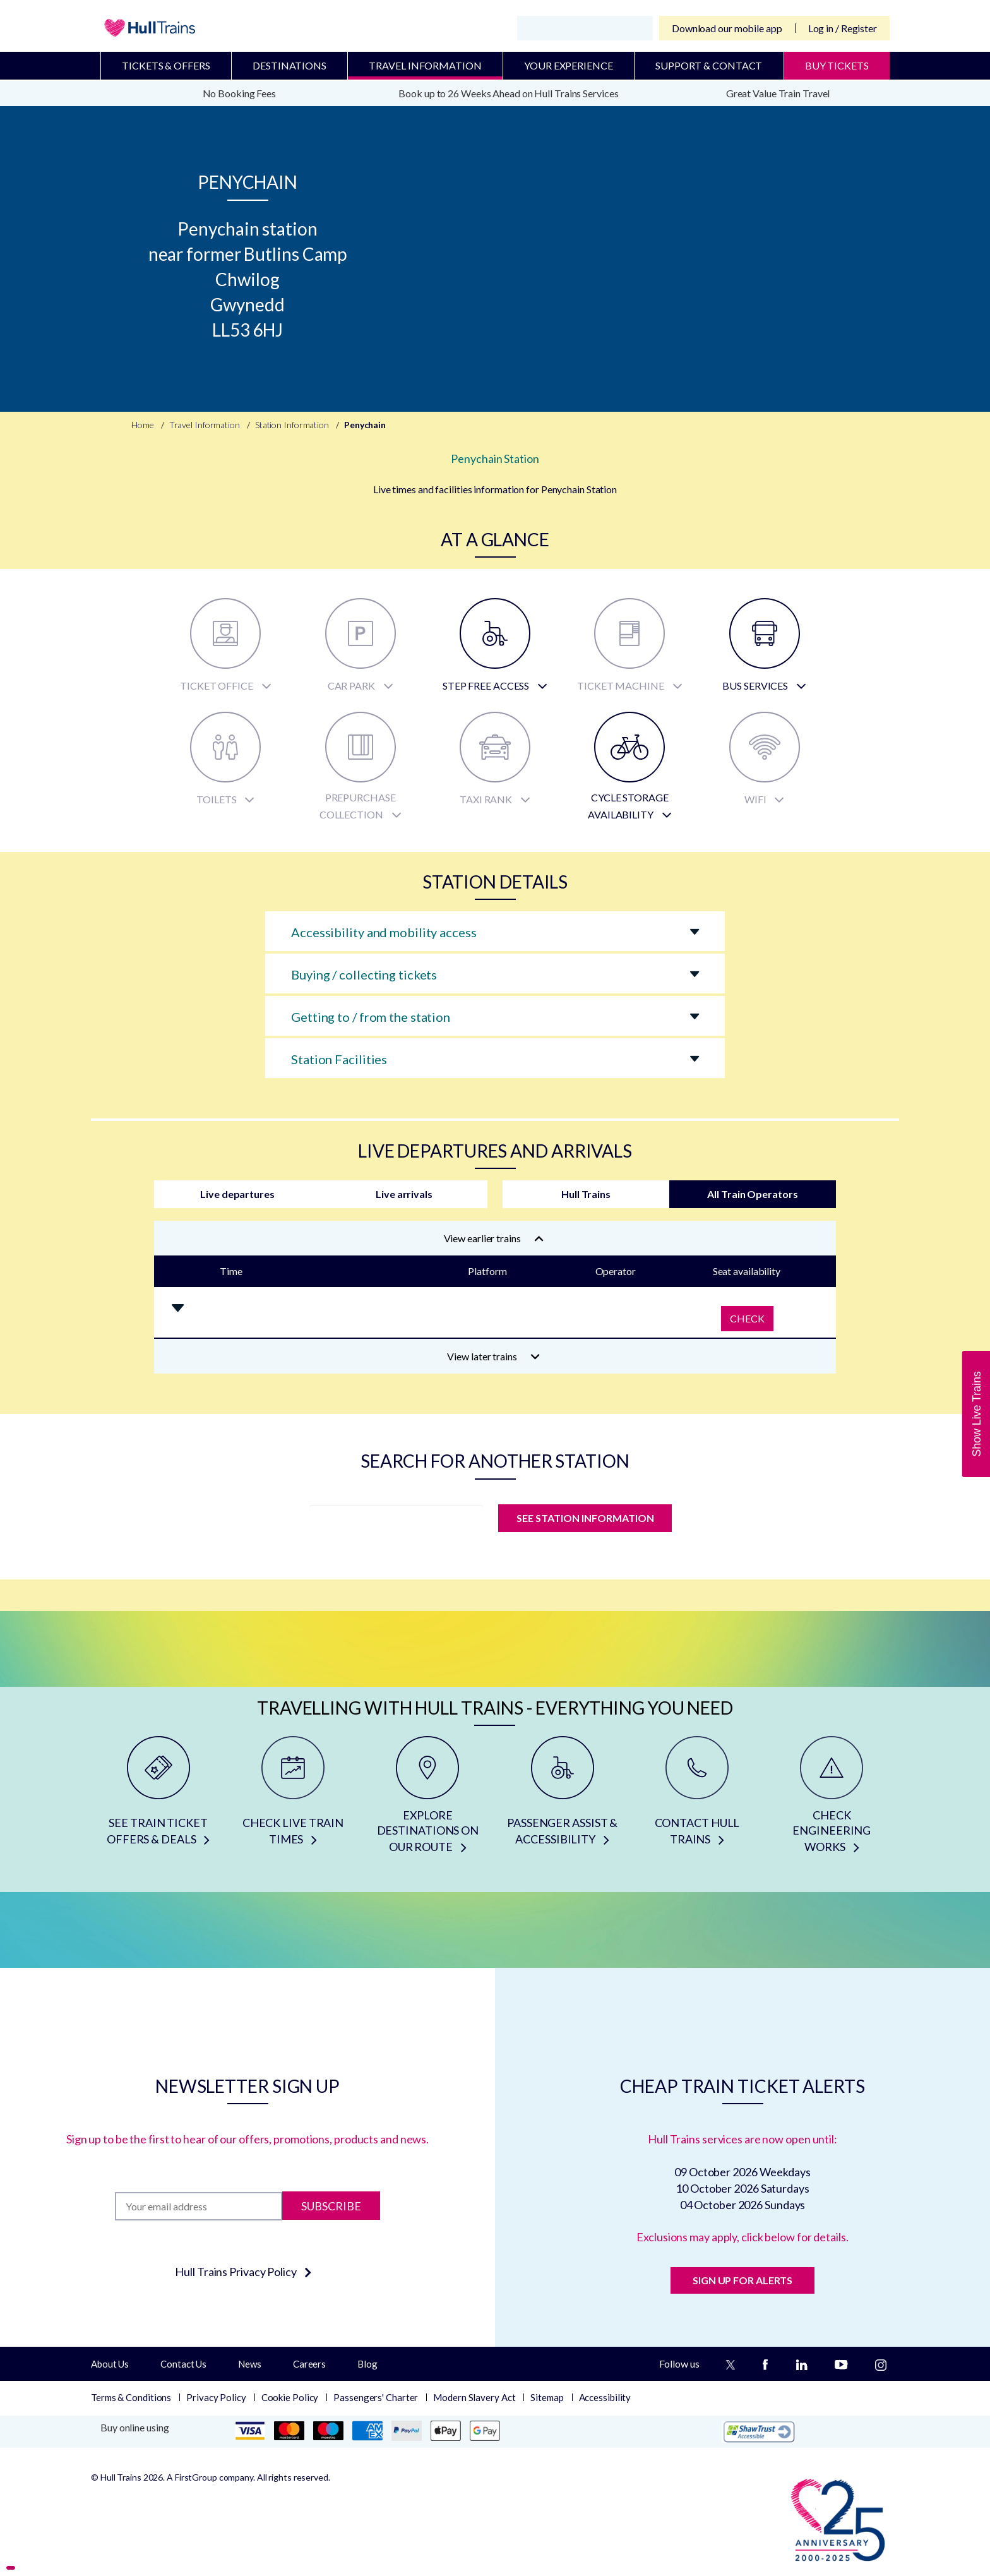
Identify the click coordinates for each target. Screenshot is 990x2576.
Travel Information (425, 65)
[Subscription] (198, 2206)
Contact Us (183, 2363)
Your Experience (568, 65)
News (249, 2363)
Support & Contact (708, 65)
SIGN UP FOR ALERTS (742, 2280)
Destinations (289, 65)
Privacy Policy (216, 2397)
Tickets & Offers (166, 65)
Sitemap (546, 2397)
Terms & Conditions (131, 2397)
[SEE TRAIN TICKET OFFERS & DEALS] (158, 1799)
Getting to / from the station (370, 1016)
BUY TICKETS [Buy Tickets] (837, 65)
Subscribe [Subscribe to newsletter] (331, 2206)
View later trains (493, 1356)
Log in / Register (842, 28)
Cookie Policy (290, 2397)
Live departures (237, 1194)
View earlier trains (494, 1238)
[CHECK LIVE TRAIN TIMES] (292, 1799)
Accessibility (605, 2397)
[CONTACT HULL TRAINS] (696, 1799)
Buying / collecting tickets (364, 974)
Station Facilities (339, 1059)
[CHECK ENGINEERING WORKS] (832, 1799)
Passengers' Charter (375, 2397)
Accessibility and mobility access (384, 932)
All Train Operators (752, 1194)
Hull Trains (586, 1194)
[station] (396, 1522)
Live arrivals (404, 1194)
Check (747, 1318)
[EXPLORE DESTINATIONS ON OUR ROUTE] (428, 1799)
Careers (309, 2363)
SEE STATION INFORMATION (584, 1518)
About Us (110, 2363)
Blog (367, 2363)
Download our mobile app (727, 28)
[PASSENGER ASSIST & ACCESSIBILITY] (562, 1799)
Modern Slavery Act (474, 2397)
